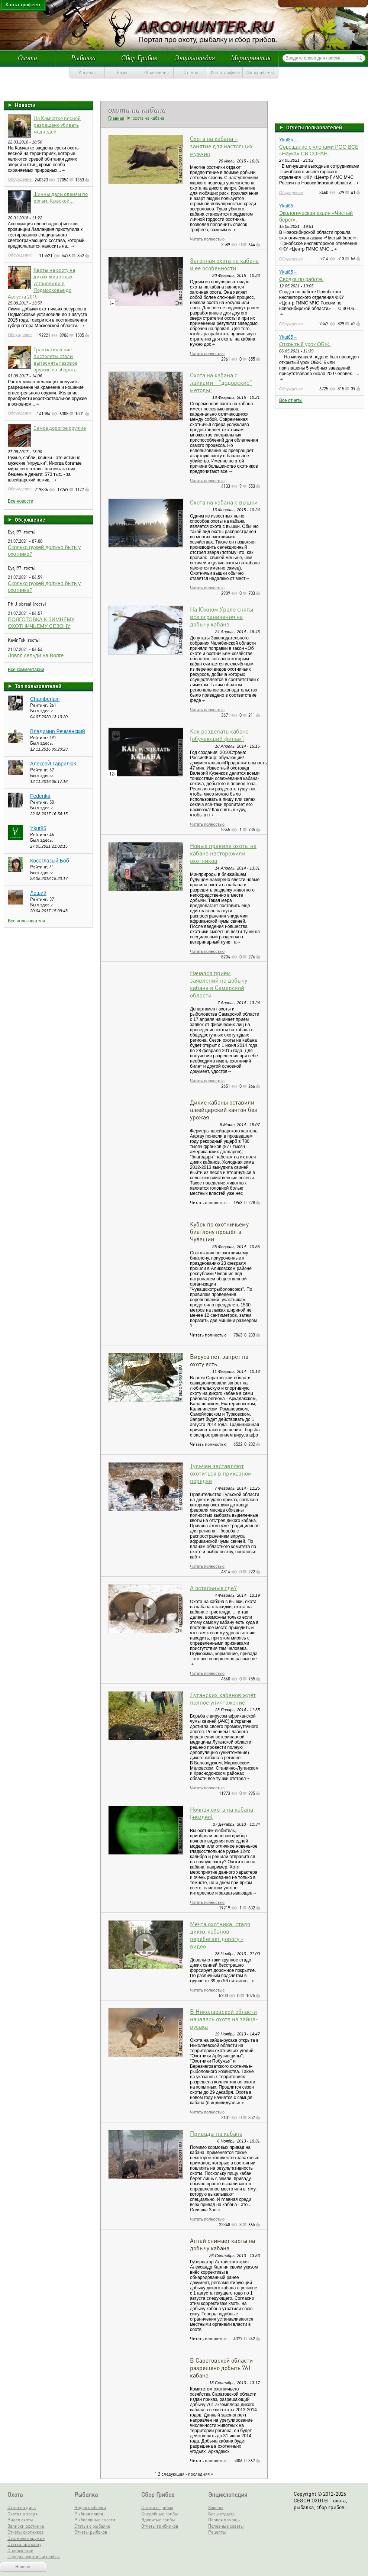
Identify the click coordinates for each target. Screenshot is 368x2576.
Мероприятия (251, 58)
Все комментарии (26, 669)
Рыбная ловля (88, 2514)
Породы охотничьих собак (33, 2556)
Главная (116, 118)
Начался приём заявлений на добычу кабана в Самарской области (218, 984)
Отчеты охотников (25, 2532)
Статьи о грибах (157, 2507)
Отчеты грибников (159, 2526)
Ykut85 (38, 828)
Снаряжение (20, 2550)
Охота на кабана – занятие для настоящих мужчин (221, 146)
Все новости (20, 501)
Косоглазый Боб (49, 861)
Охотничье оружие (26, 2538)
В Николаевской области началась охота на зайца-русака (224, 2019)
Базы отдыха (221, 2514)
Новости (25, 104)
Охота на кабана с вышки (224, 502)
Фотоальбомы (260, 72)
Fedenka (40, 796)
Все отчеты (291, 400)
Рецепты (217, 2532)
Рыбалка (83, 58)
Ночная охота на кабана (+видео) (221, 1813)
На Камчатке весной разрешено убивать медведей (57, 125)
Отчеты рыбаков (90, 2532)
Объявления (156, 72)
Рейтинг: (39, 705)
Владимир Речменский (57, 731)
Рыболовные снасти (94, 2519)
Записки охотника (25, 2526)
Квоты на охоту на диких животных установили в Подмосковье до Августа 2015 (41, 283)
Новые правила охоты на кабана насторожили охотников (223, 853)
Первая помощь (224, 2519)
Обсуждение (20, 179)
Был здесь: (41, 710)
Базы (122, 72)
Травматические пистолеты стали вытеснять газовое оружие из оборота (55, 359)
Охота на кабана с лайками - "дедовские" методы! (221, 382)
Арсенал (87, 72)
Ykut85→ (288, 139)
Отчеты (191, 72)
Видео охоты (20, 2519)
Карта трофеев (225, 72)
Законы (215, 2507)
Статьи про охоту (24, 2544)
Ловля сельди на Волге (36, 655)
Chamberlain (44, 699)
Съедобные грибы (159, 2514)
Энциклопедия (195, 58)
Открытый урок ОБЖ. (305, 344)
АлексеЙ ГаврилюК (53, 764)
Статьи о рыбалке (92, 2526)
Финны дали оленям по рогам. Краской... (60, 197)
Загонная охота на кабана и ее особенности (224, 264)
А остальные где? (213, 1588)
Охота (27, 58)
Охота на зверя (22, 2514)
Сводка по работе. (301, 279)
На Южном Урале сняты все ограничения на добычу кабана (221, 616)
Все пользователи (26, 920)
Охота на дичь (21, 2507)
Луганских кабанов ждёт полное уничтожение (223, 1698)
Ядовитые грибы (158, 2519)
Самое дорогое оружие (59, 427)
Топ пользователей (38, 686)
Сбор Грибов (139, 58)
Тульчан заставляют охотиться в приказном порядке (221, 1473)
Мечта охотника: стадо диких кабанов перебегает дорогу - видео (220, 1935)
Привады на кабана (216, 2133)
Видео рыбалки (90, 2507)
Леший (38, 893)
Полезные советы (226, 2526)
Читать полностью (207, 239)
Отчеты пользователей (314, 127)
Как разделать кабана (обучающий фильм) (219, 734)
